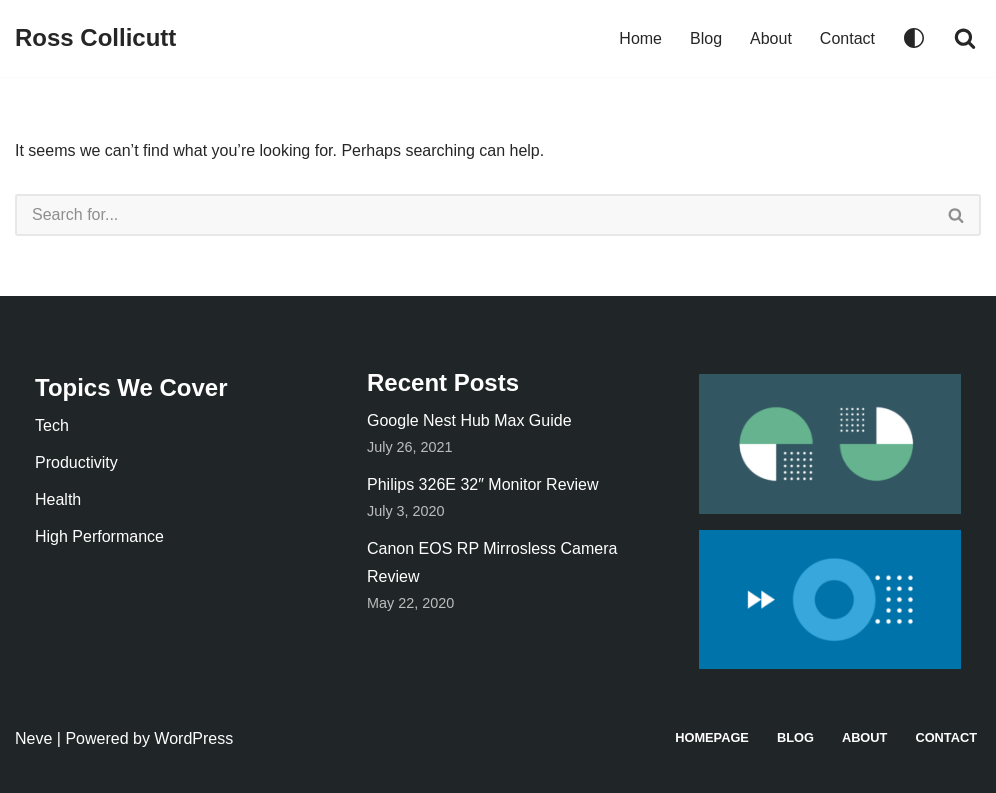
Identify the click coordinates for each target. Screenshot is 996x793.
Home (640, 38)
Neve (33, 738)
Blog (706, 38)
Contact (847, 38)
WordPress (193, 738)
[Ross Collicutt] (95, 38)
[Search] (965, 38)
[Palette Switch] (914, 38)
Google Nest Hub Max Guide (469, 420)
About (771, 38)
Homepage (712, 737)
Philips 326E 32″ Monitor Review (483, 484)
